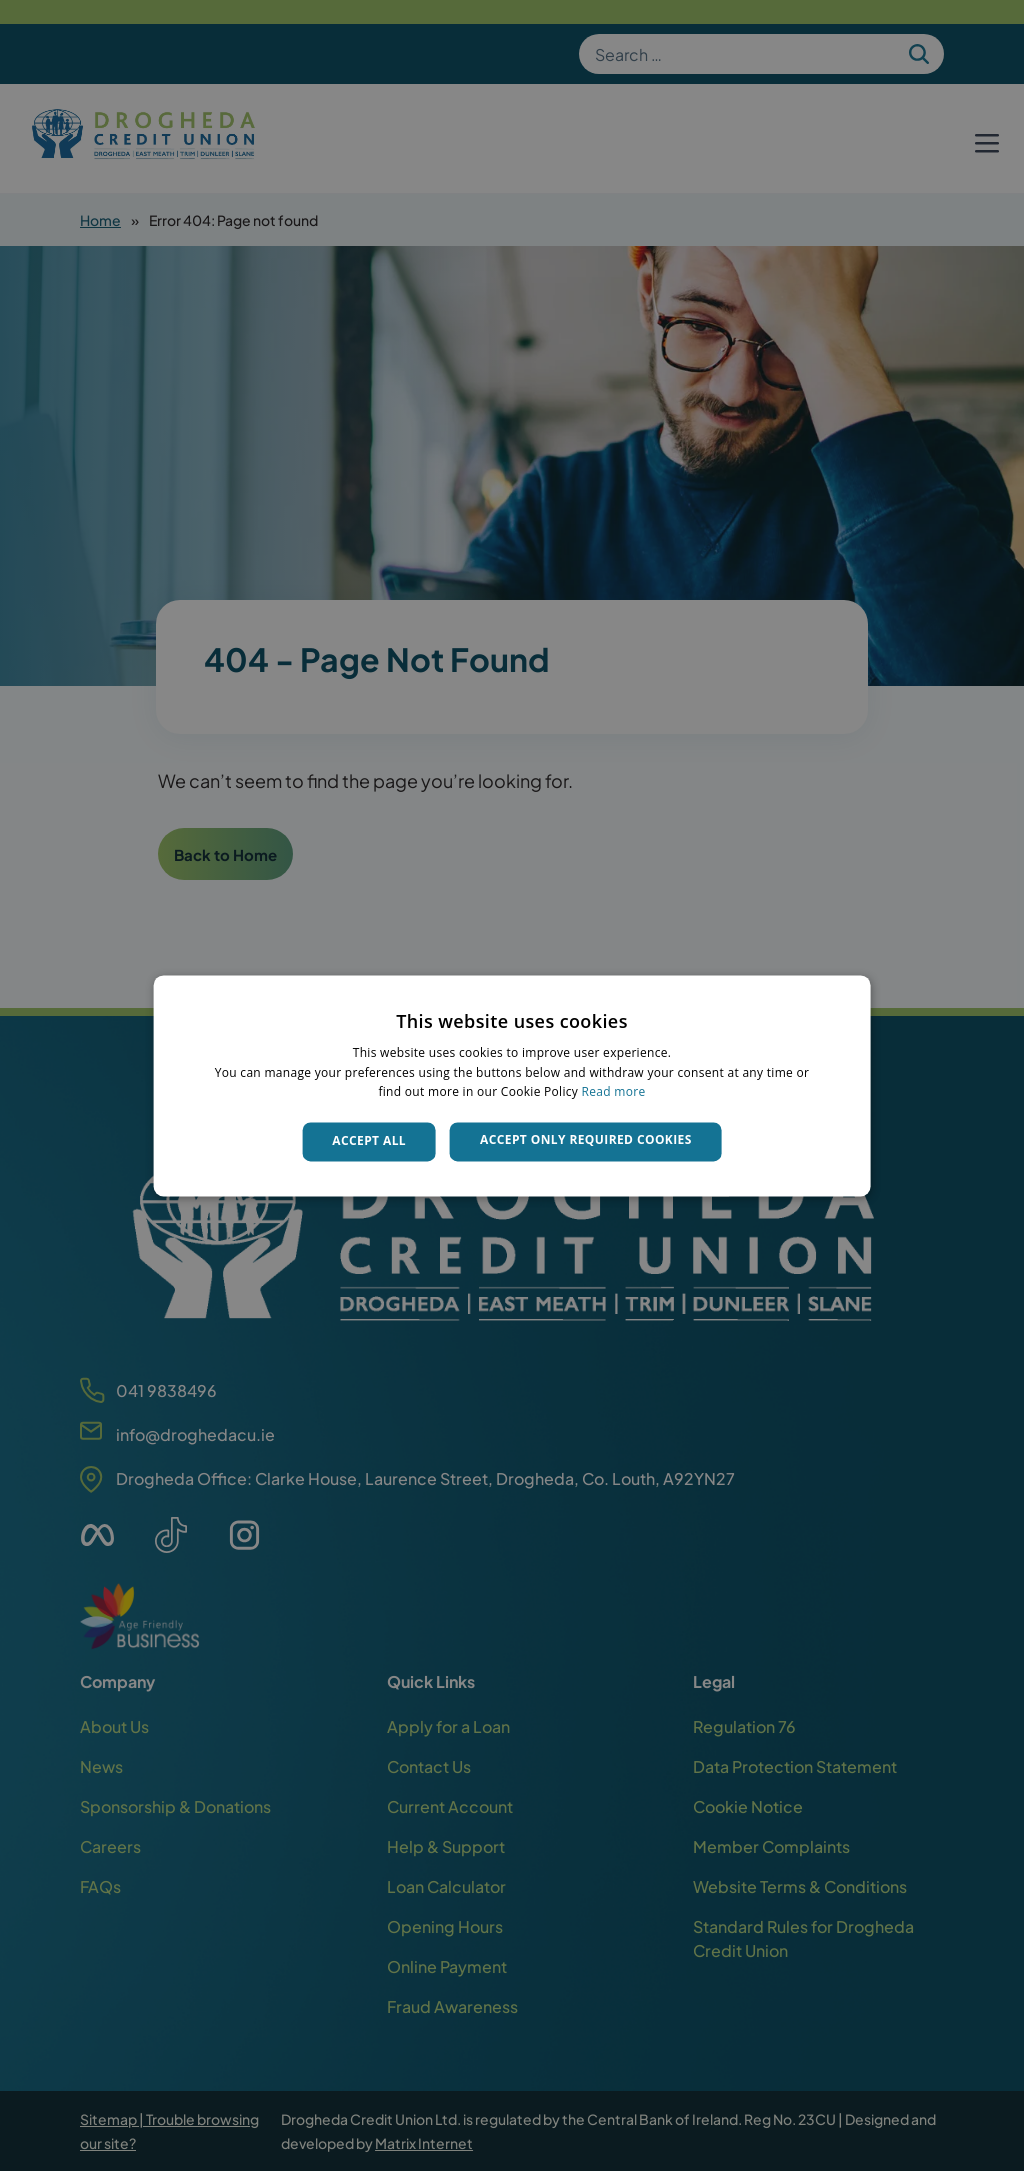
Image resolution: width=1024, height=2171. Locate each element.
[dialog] (512, 1085)
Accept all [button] (369, 1141)
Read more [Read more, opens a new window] (614, 1092)
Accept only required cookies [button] (586, 1140)
